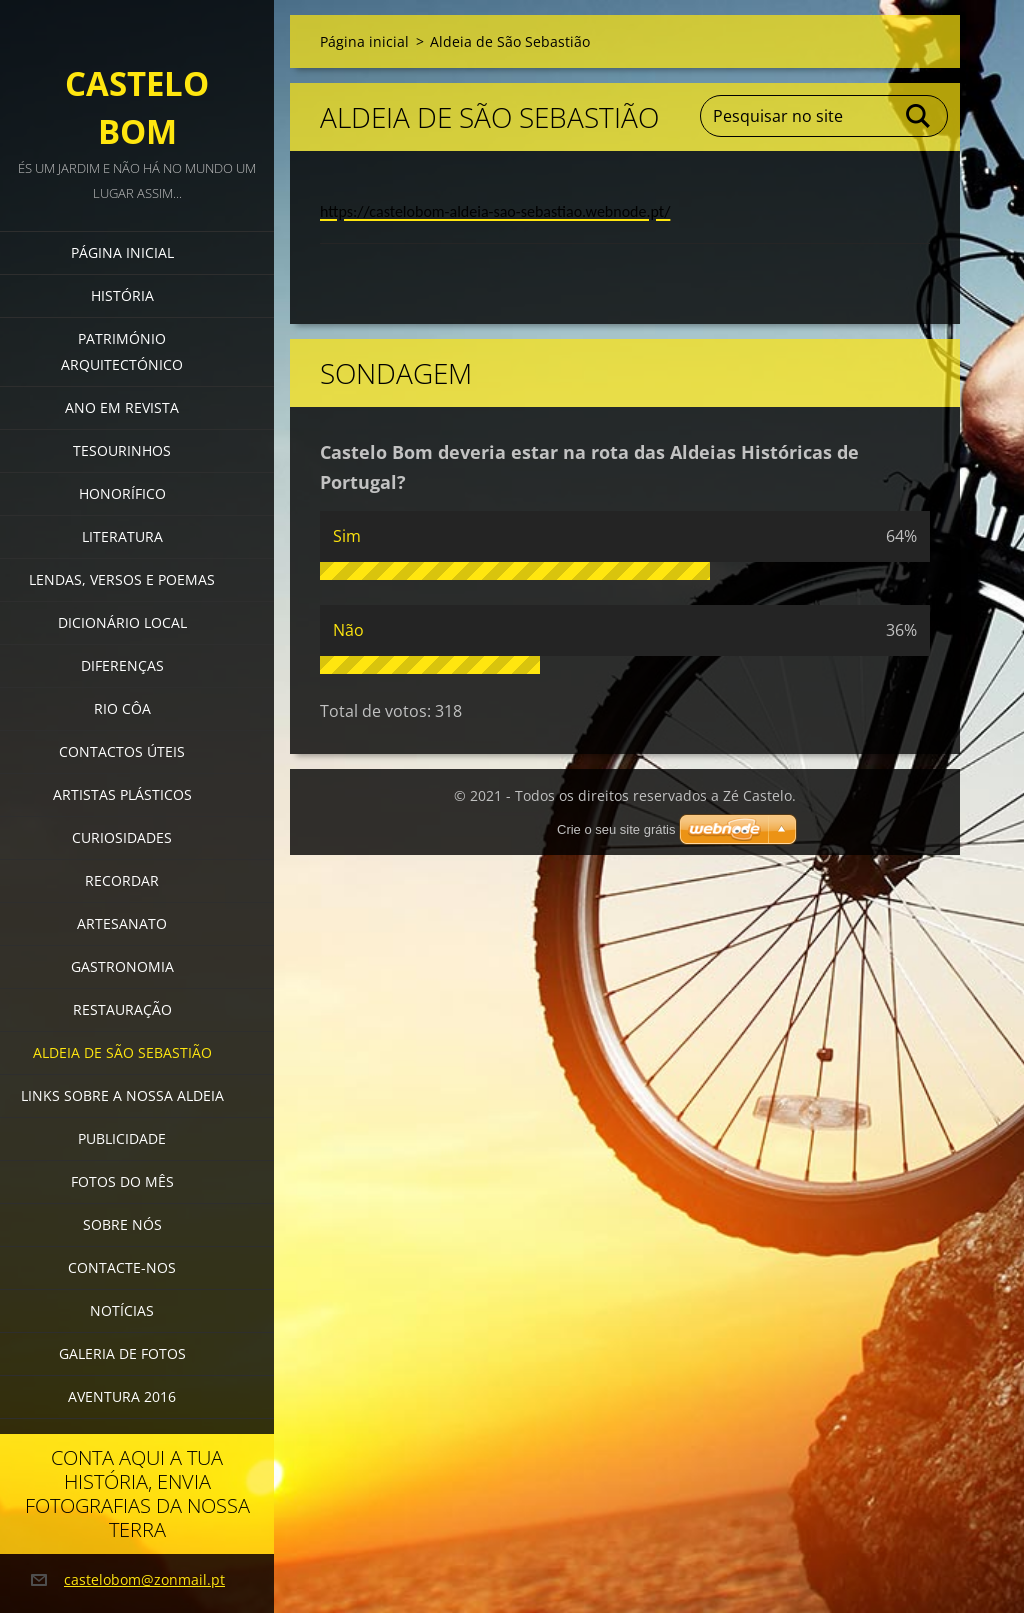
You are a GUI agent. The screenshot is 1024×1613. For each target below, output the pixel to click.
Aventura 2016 (122, 1396)
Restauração (122, 1009)
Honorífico (122, 493)
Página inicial (122, 252)
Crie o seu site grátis (616, 829)
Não (348, 630)
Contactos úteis (122, 751)
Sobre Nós (122, 1224)
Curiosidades (122, 837)
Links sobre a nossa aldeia (122, 1095)
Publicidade (122, 1138)
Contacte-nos (122, 1267)
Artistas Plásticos (122, 794)
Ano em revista (122, 407)
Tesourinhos (122, 450)
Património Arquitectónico (122, 351)
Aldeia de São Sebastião (122, 1052)
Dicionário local (122, 622)
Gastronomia (122, 966)
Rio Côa (122, 708)
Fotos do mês (122, 1181)
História (122, 295)
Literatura (122, 536)
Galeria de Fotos (122, 1353)
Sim (347, 536)
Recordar (122, 880)
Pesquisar (919, 116)
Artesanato (122, 923)
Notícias (122, 1310)
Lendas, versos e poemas (122, 579)
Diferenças (122, 665)
